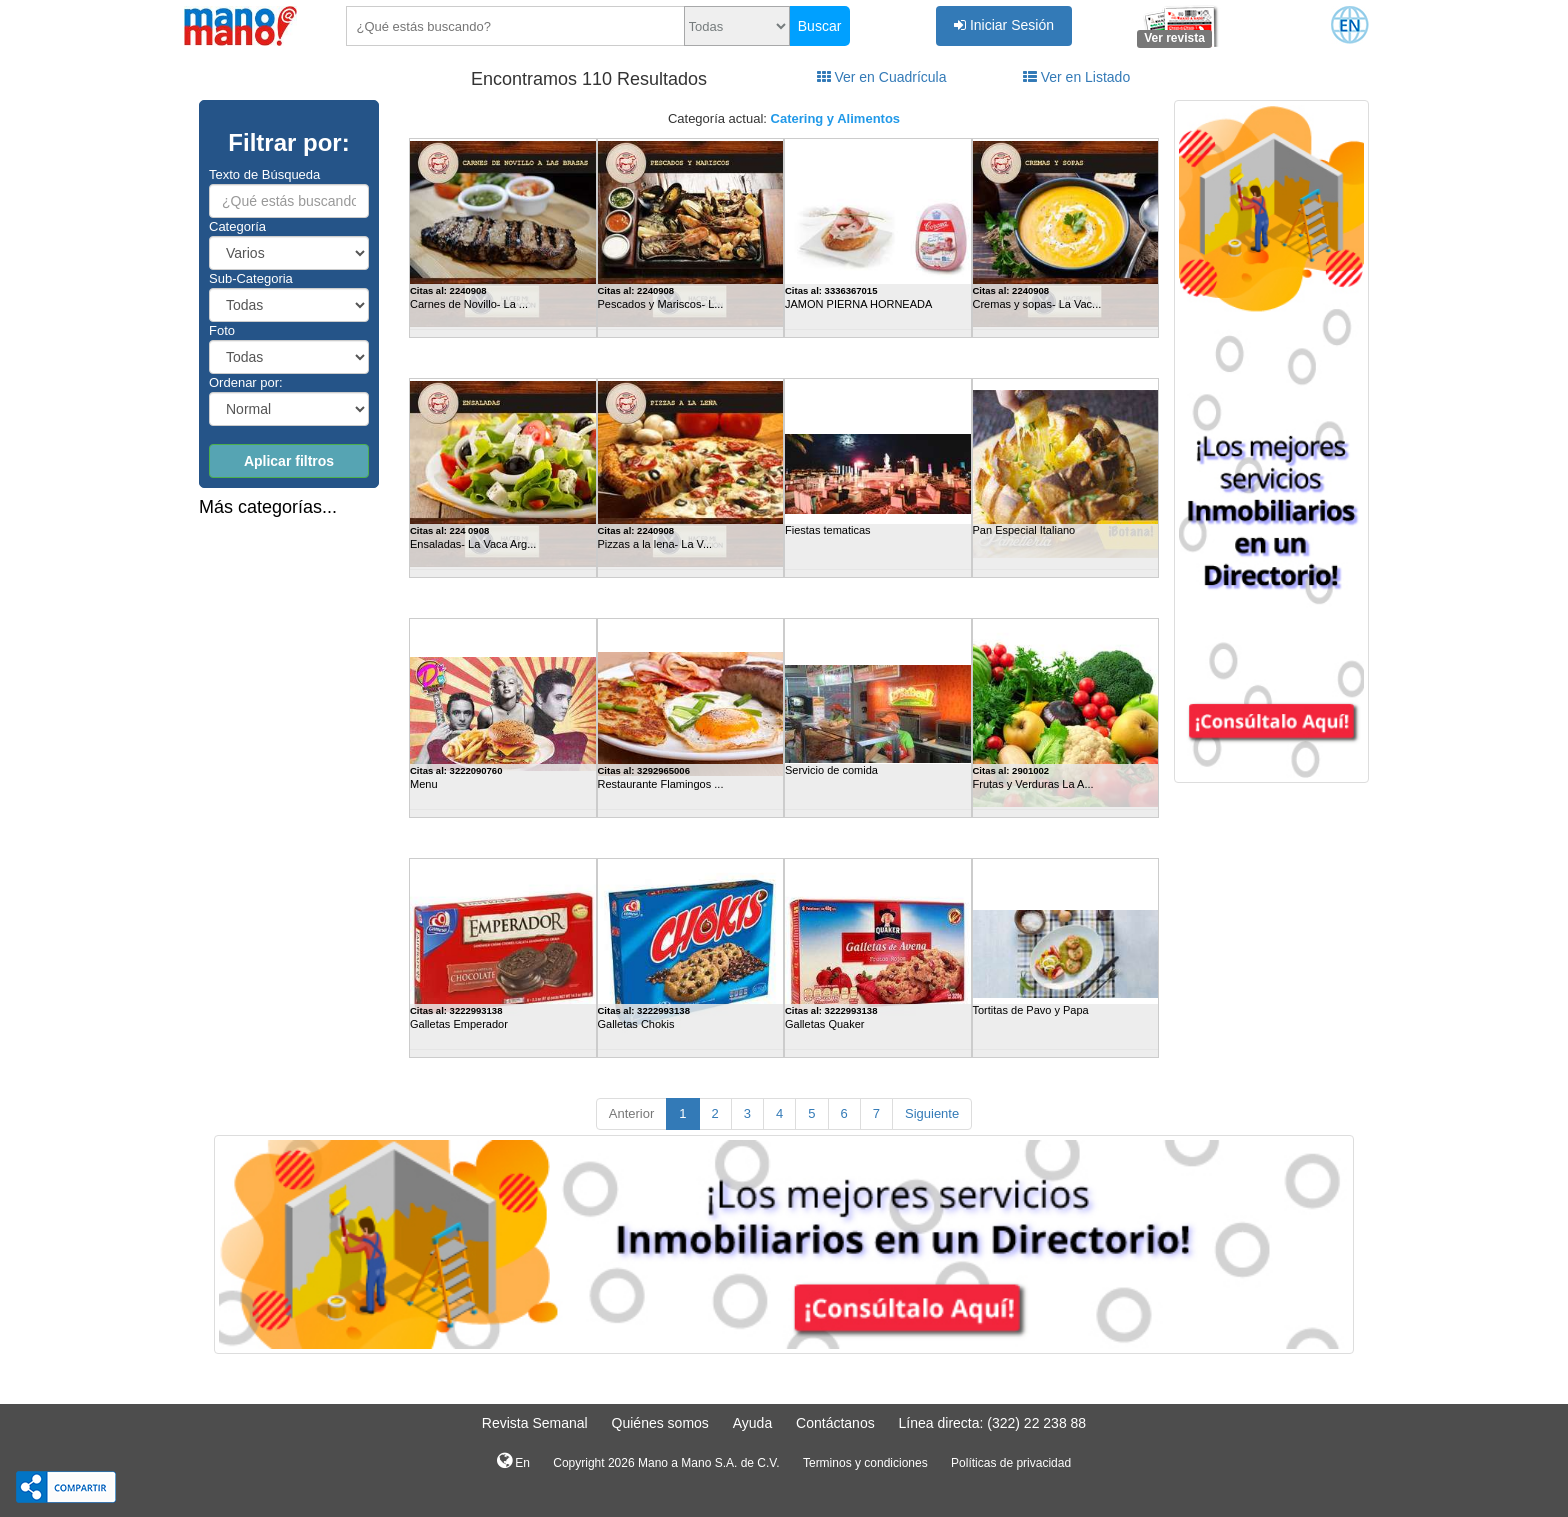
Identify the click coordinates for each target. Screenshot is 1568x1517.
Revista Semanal (535, 1423)
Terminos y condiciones (865, 1463)
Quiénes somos (660, 1423)
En (513, 1461)
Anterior (632, 1113)
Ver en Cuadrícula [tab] (882, 77)
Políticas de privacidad (1011, 1463)
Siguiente (932, 1113)
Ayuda (752, 1423)
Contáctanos (835, 1423)
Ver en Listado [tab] (1076, 77)
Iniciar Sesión (1004, 25)
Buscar (820, 26)
